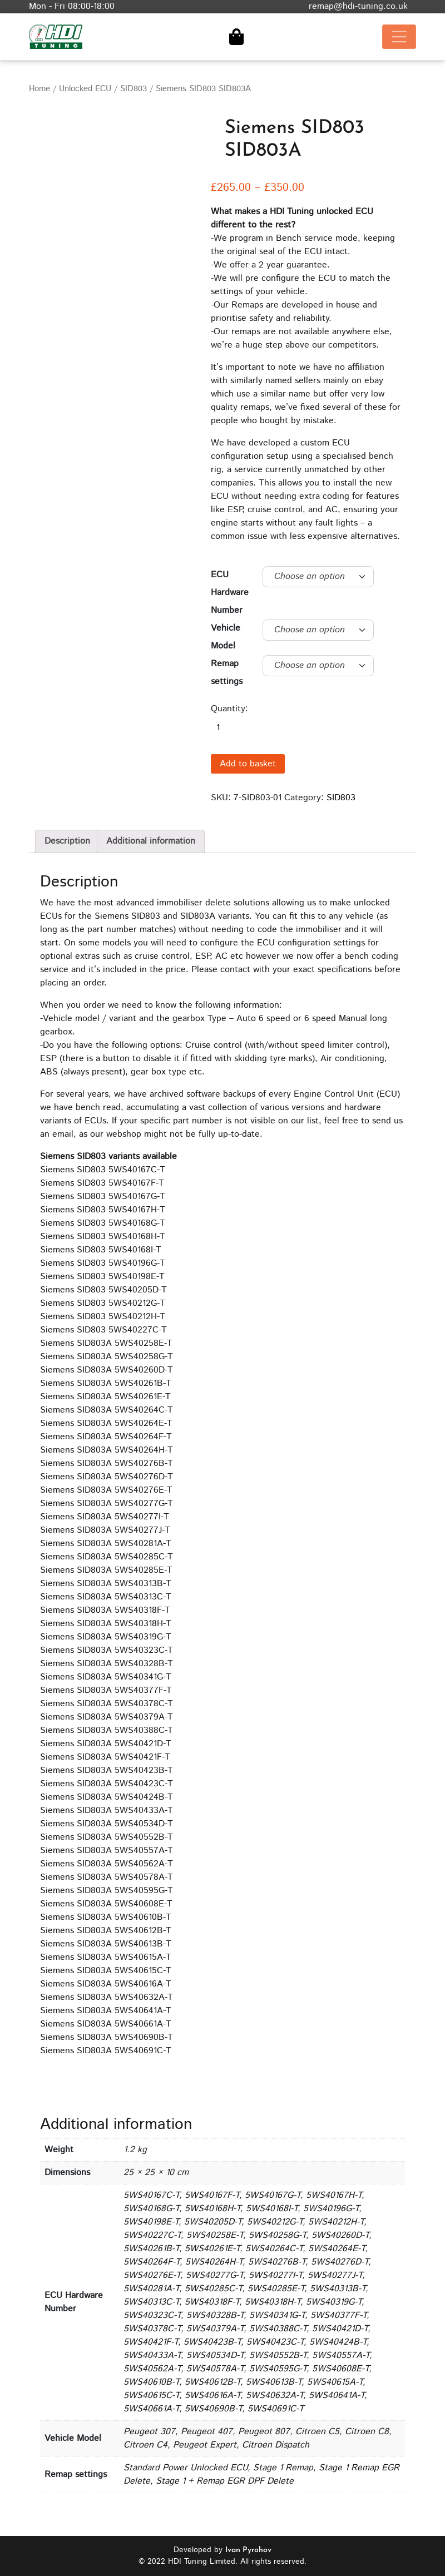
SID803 (133, 89)
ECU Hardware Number (230, 592)
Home (39, 89)
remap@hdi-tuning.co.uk (358, 6)
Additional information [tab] (150, 841)
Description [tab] (67, 841)
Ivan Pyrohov (248, 2550)
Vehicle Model (225, 637)
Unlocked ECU (85, 89)
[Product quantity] (230, 728)
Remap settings (227, 672)
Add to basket (248, 763)
